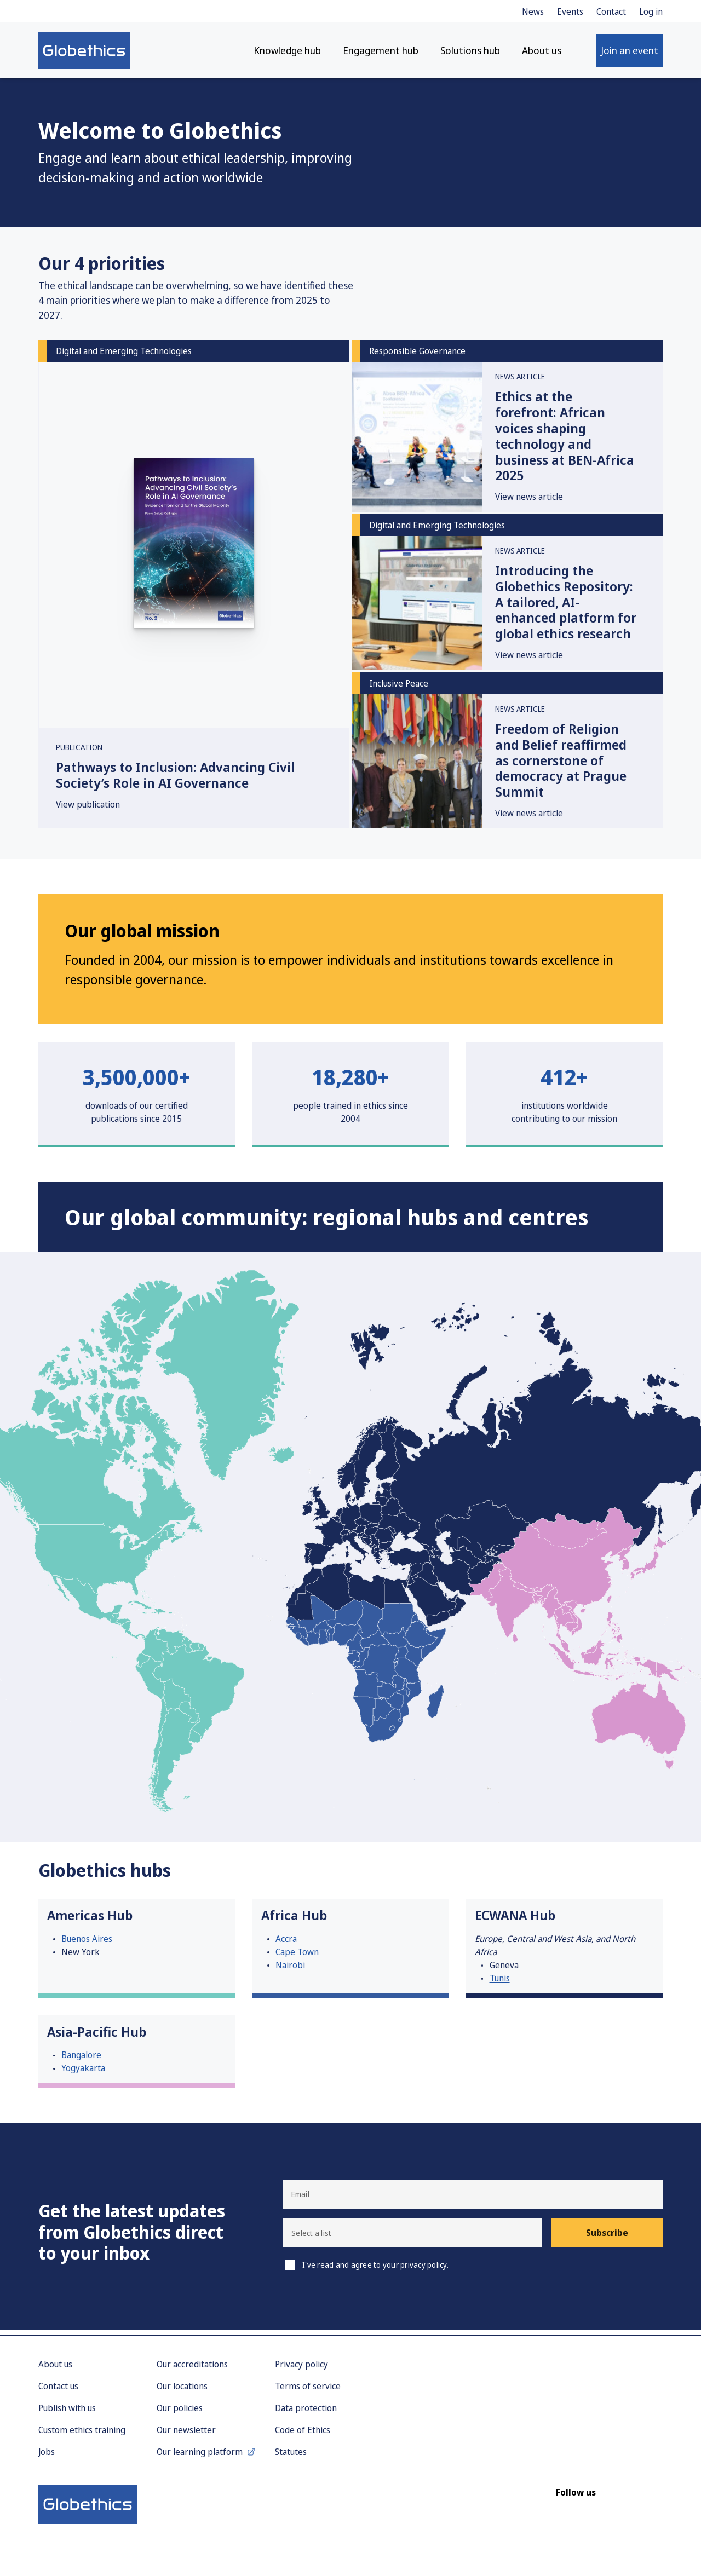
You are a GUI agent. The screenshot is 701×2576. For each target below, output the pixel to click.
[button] (412, 2239)
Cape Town (297, 1957)
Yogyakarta (83, 2074)
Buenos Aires (86, 1944)
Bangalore (81, 2061)
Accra (286, 1944)
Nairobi (290, 1970)
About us (541, 54)
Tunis (500, 1984)
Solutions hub (470, 54)
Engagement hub (380, 54)
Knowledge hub (287, 54)
